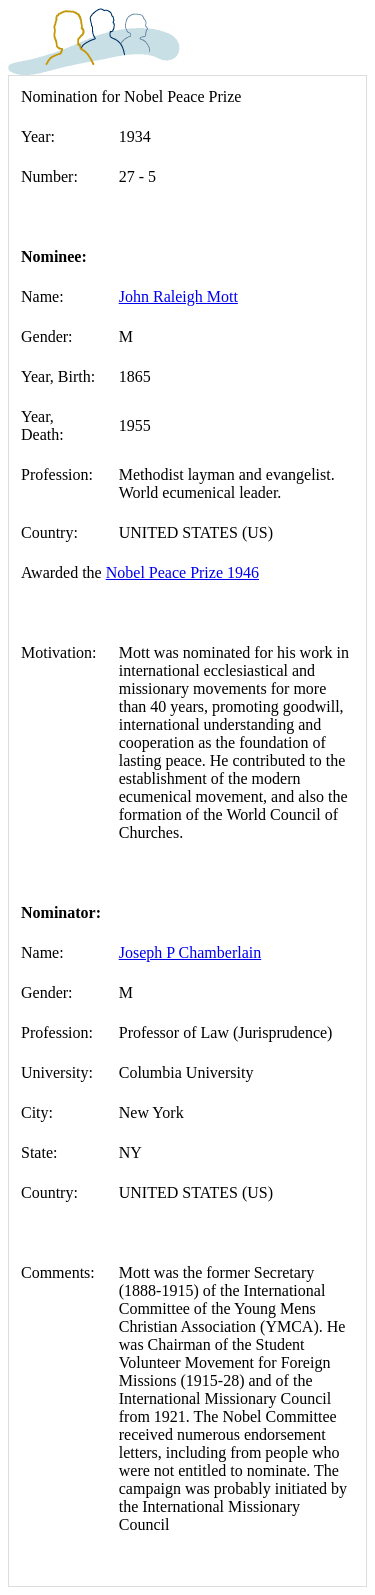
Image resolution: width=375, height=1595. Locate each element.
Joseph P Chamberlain (190, 952)
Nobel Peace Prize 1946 (182, 572)
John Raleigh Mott (178, 296)
